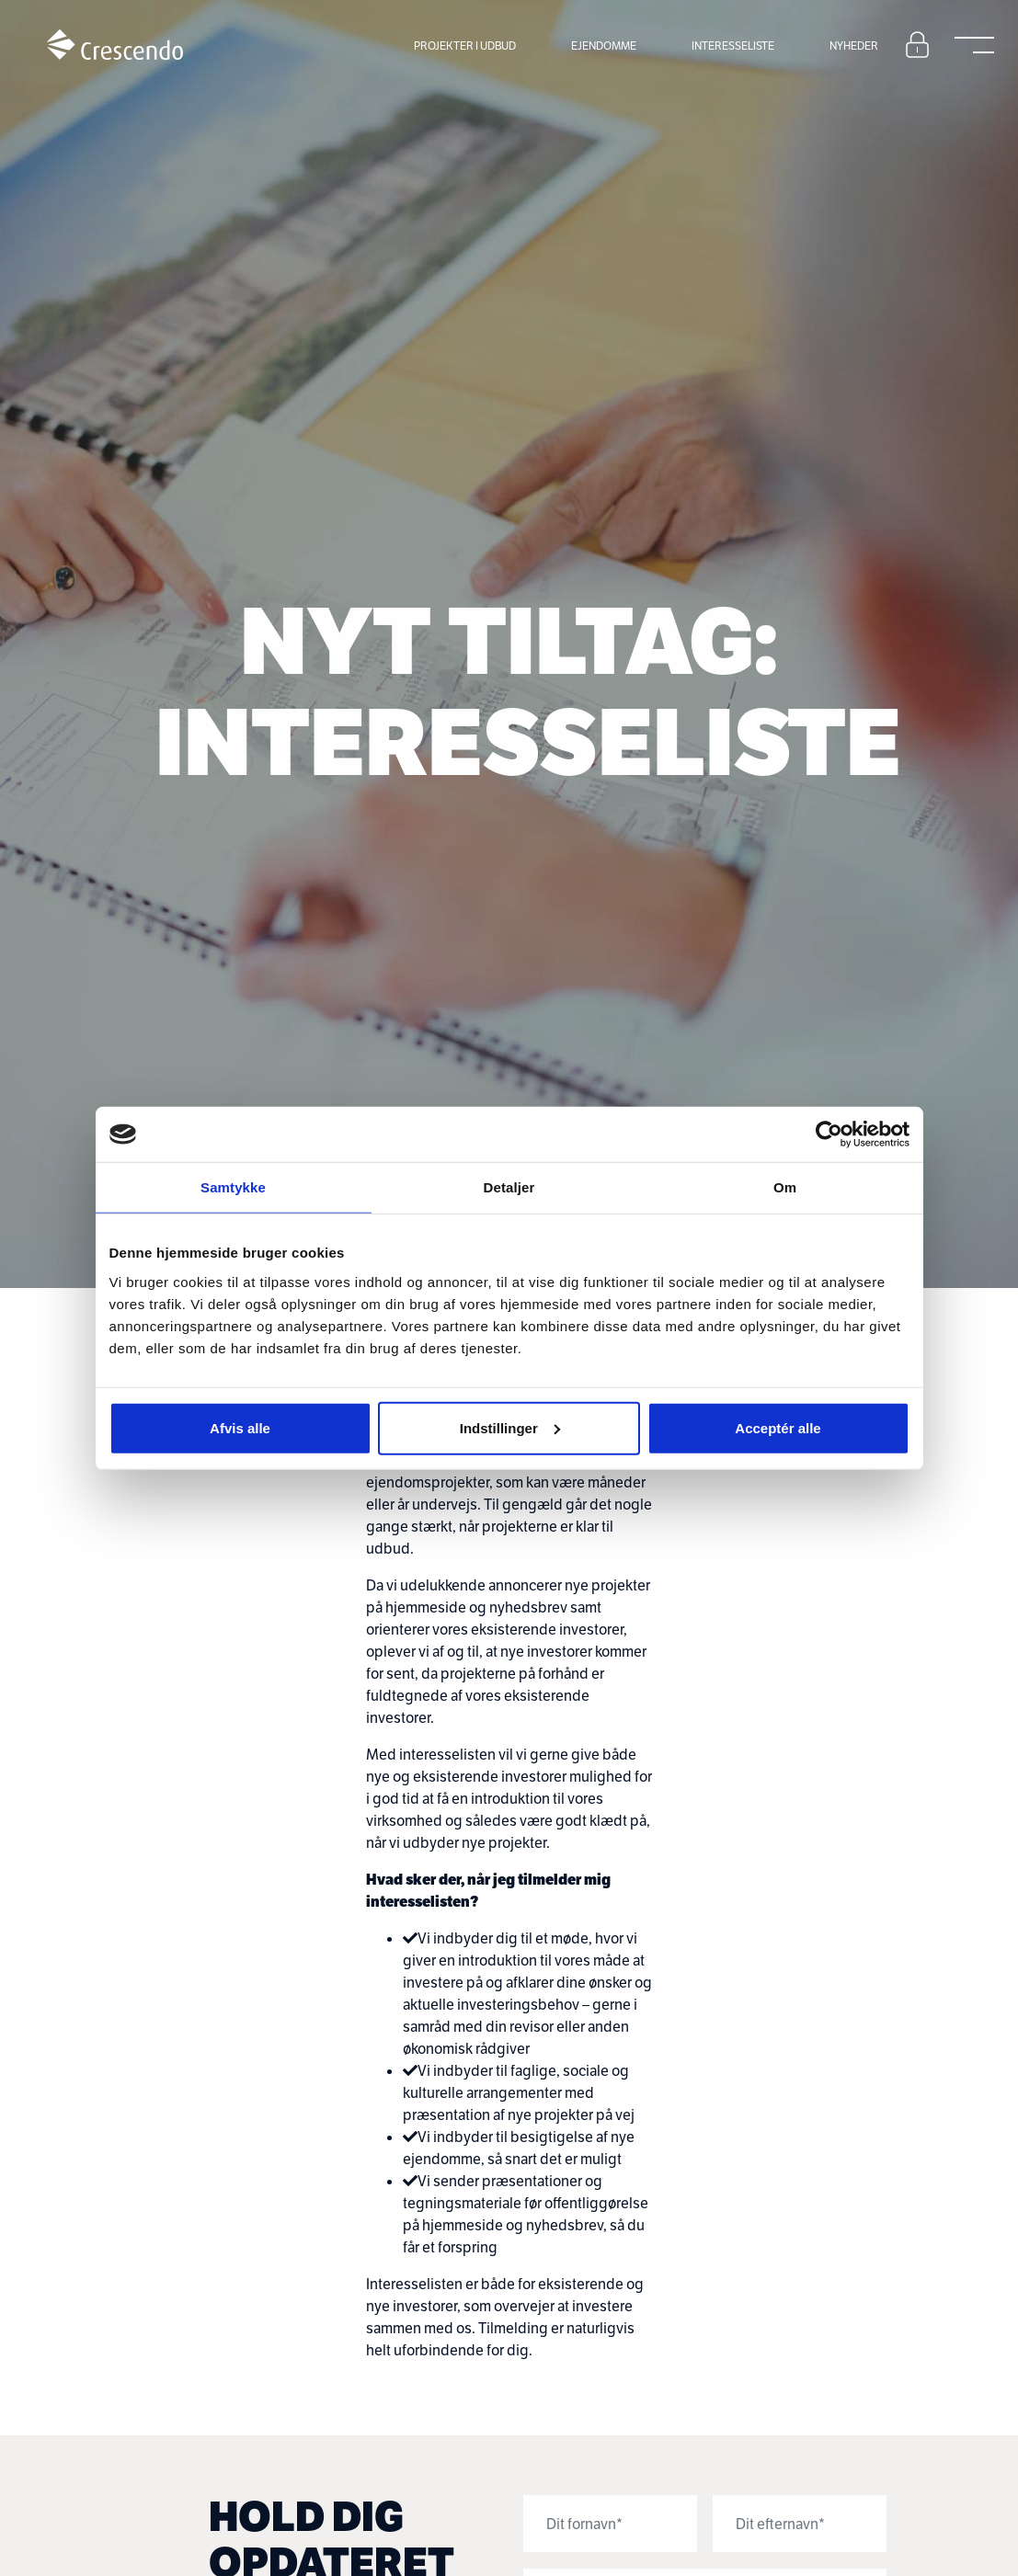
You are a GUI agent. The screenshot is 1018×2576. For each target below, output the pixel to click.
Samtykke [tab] (233, 1187)
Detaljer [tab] (509, 1187)
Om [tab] (784, 1187)
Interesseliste (733, 45)
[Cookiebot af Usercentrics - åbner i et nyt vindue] (829, 1134)
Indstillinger (510, 1427)
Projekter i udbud (465, 45)
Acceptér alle (777, 1427)
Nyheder (853, 45)
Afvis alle (240, 1427)
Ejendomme (603, 45)
